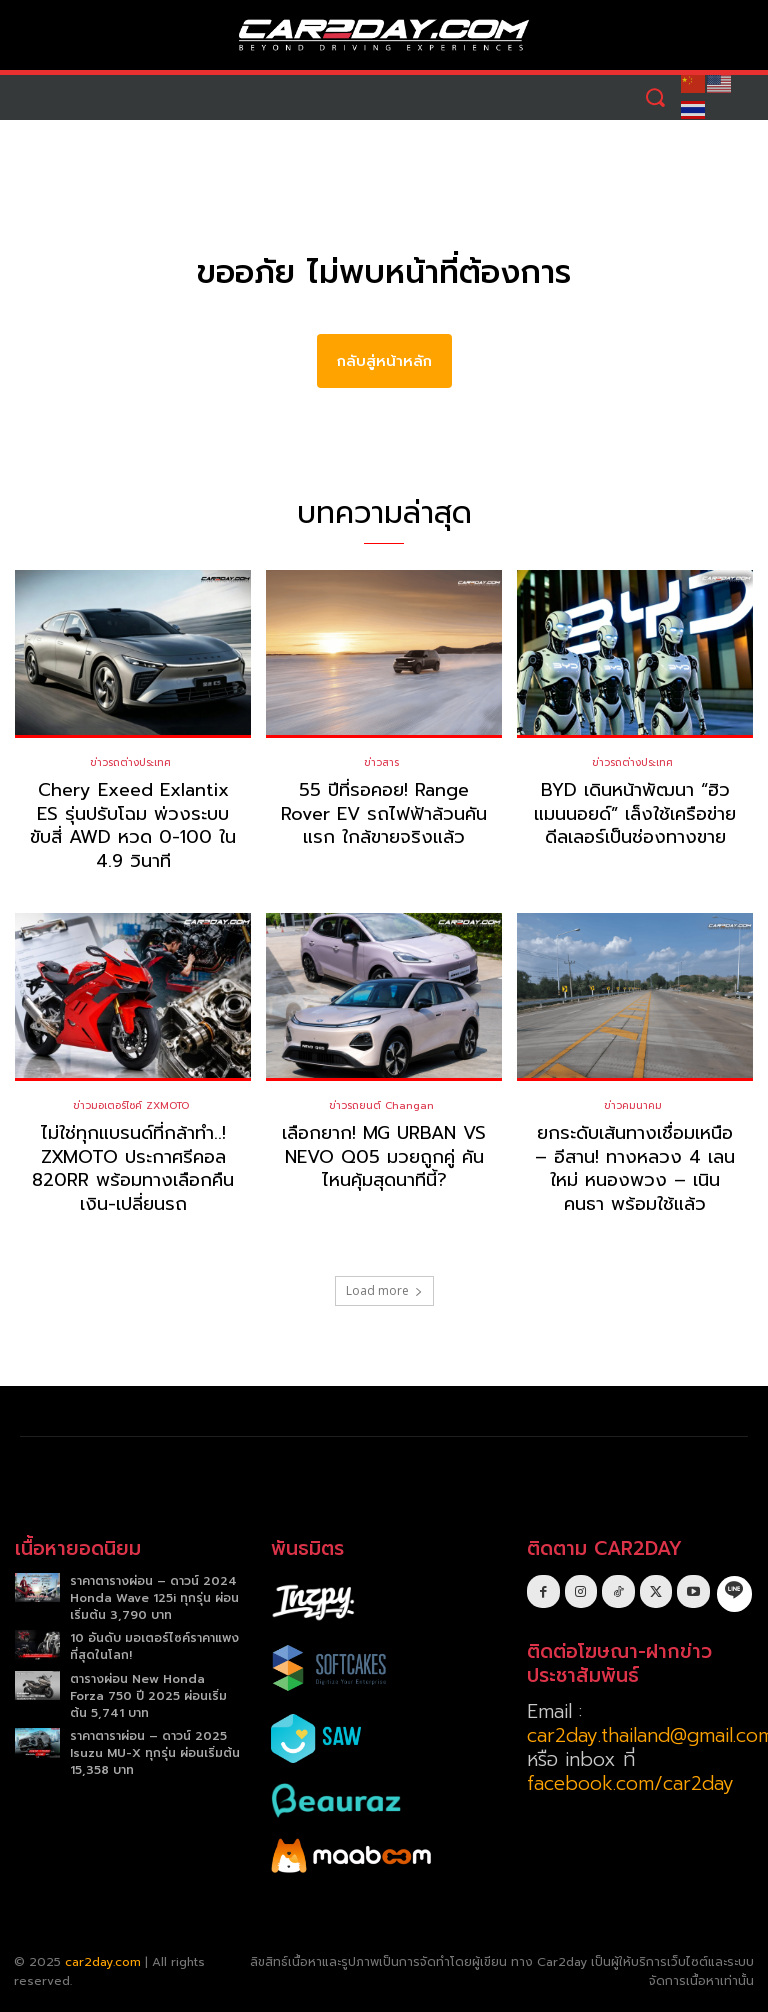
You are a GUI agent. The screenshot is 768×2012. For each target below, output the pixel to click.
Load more (384, 1290)
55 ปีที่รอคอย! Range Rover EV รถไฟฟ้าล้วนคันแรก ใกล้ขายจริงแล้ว (384, 814)
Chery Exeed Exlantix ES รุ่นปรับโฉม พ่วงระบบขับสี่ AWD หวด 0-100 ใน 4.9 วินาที (133, 826)
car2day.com (103, 1962)
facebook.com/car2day (630, 1784)
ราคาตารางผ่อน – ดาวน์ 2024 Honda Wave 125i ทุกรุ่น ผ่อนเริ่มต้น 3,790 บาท (154, 1598)
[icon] (734, 1591)
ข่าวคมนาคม (633, 1107)
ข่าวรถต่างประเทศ (130, 764)
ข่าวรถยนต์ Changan (381, 1107)
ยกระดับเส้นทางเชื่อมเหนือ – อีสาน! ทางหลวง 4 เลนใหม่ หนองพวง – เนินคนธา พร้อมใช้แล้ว (635, 1169)
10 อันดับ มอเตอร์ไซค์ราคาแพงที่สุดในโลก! (154, 1647)
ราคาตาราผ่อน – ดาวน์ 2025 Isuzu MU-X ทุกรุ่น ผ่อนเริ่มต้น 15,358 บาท (155, 1754)
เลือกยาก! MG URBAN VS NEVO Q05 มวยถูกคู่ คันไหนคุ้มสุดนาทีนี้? (384, 1157)
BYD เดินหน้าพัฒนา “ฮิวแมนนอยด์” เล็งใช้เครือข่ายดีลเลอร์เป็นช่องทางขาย (635, 814)
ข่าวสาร (381, 764)
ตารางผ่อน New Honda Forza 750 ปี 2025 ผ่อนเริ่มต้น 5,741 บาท (148, 1696)
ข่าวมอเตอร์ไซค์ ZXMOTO (131, 1107)
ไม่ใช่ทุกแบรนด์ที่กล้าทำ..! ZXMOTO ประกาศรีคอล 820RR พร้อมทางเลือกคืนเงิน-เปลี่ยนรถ (133, 1169)
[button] (654, 97)
